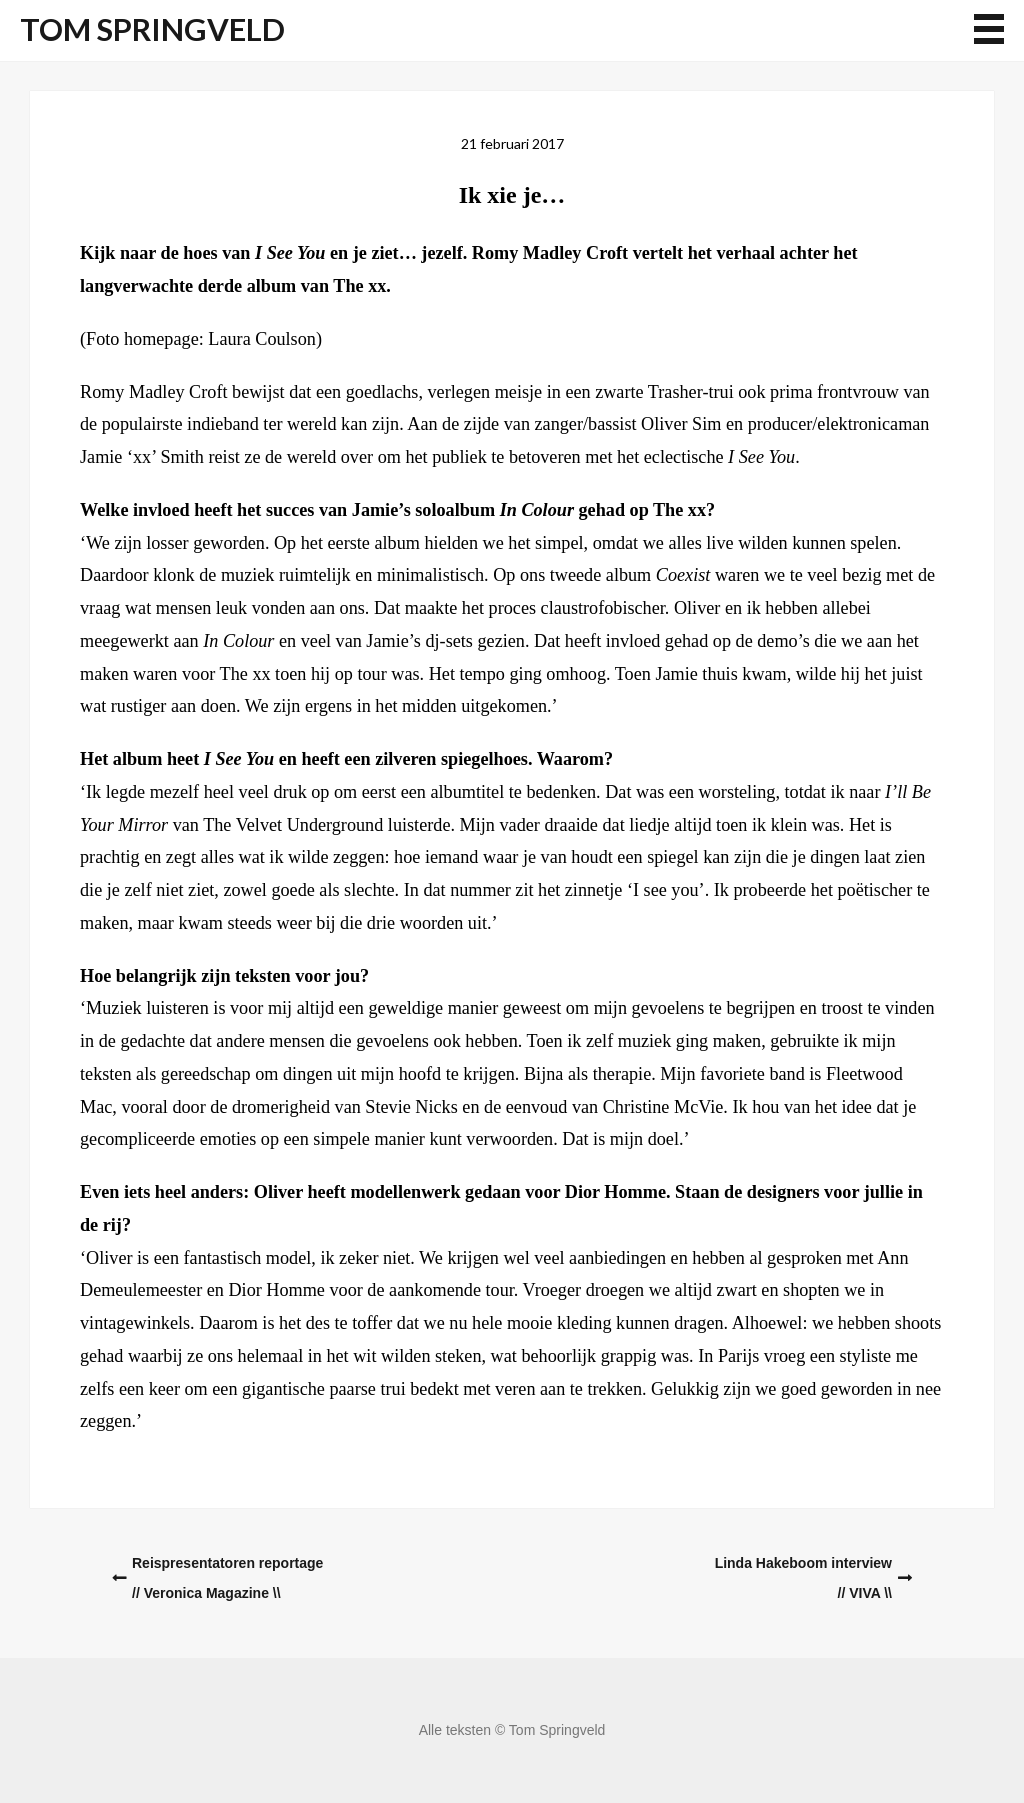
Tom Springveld (152, 29)
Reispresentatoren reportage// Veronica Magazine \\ (227, 1578)
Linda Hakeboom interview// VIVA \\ (803, 1578)
